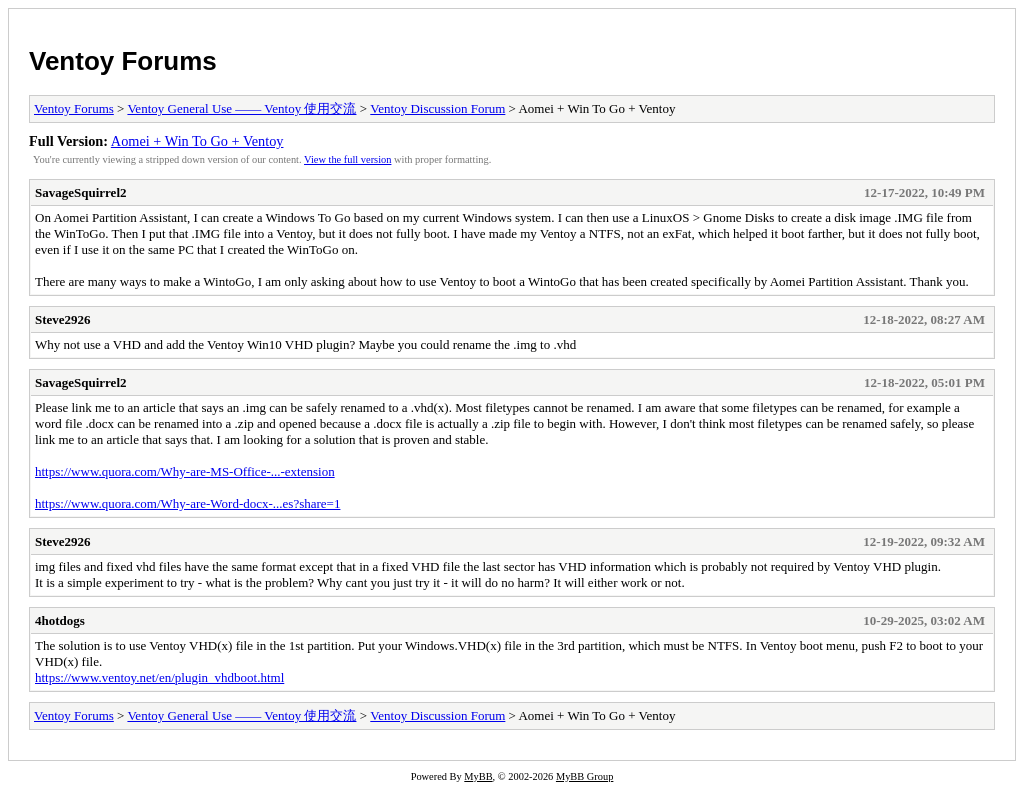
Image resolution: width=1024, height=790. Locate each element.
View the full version (347, 159)
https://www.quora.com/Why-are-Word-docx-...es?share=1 (187, 503)
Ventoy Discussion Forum (437, 108)
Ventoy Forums (123, 61)
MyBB (478, 776)
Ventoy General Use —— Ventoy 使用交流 (241, 108)
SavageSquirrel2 (81, 192)
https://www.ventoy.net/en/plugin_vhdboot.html (159, 677)
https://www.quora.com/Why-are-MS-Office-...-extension (185, 471)
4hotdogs (60, 620)
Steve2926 (63, 319)
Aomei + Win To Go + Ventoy (197, 141)
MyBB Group (584, 776)
